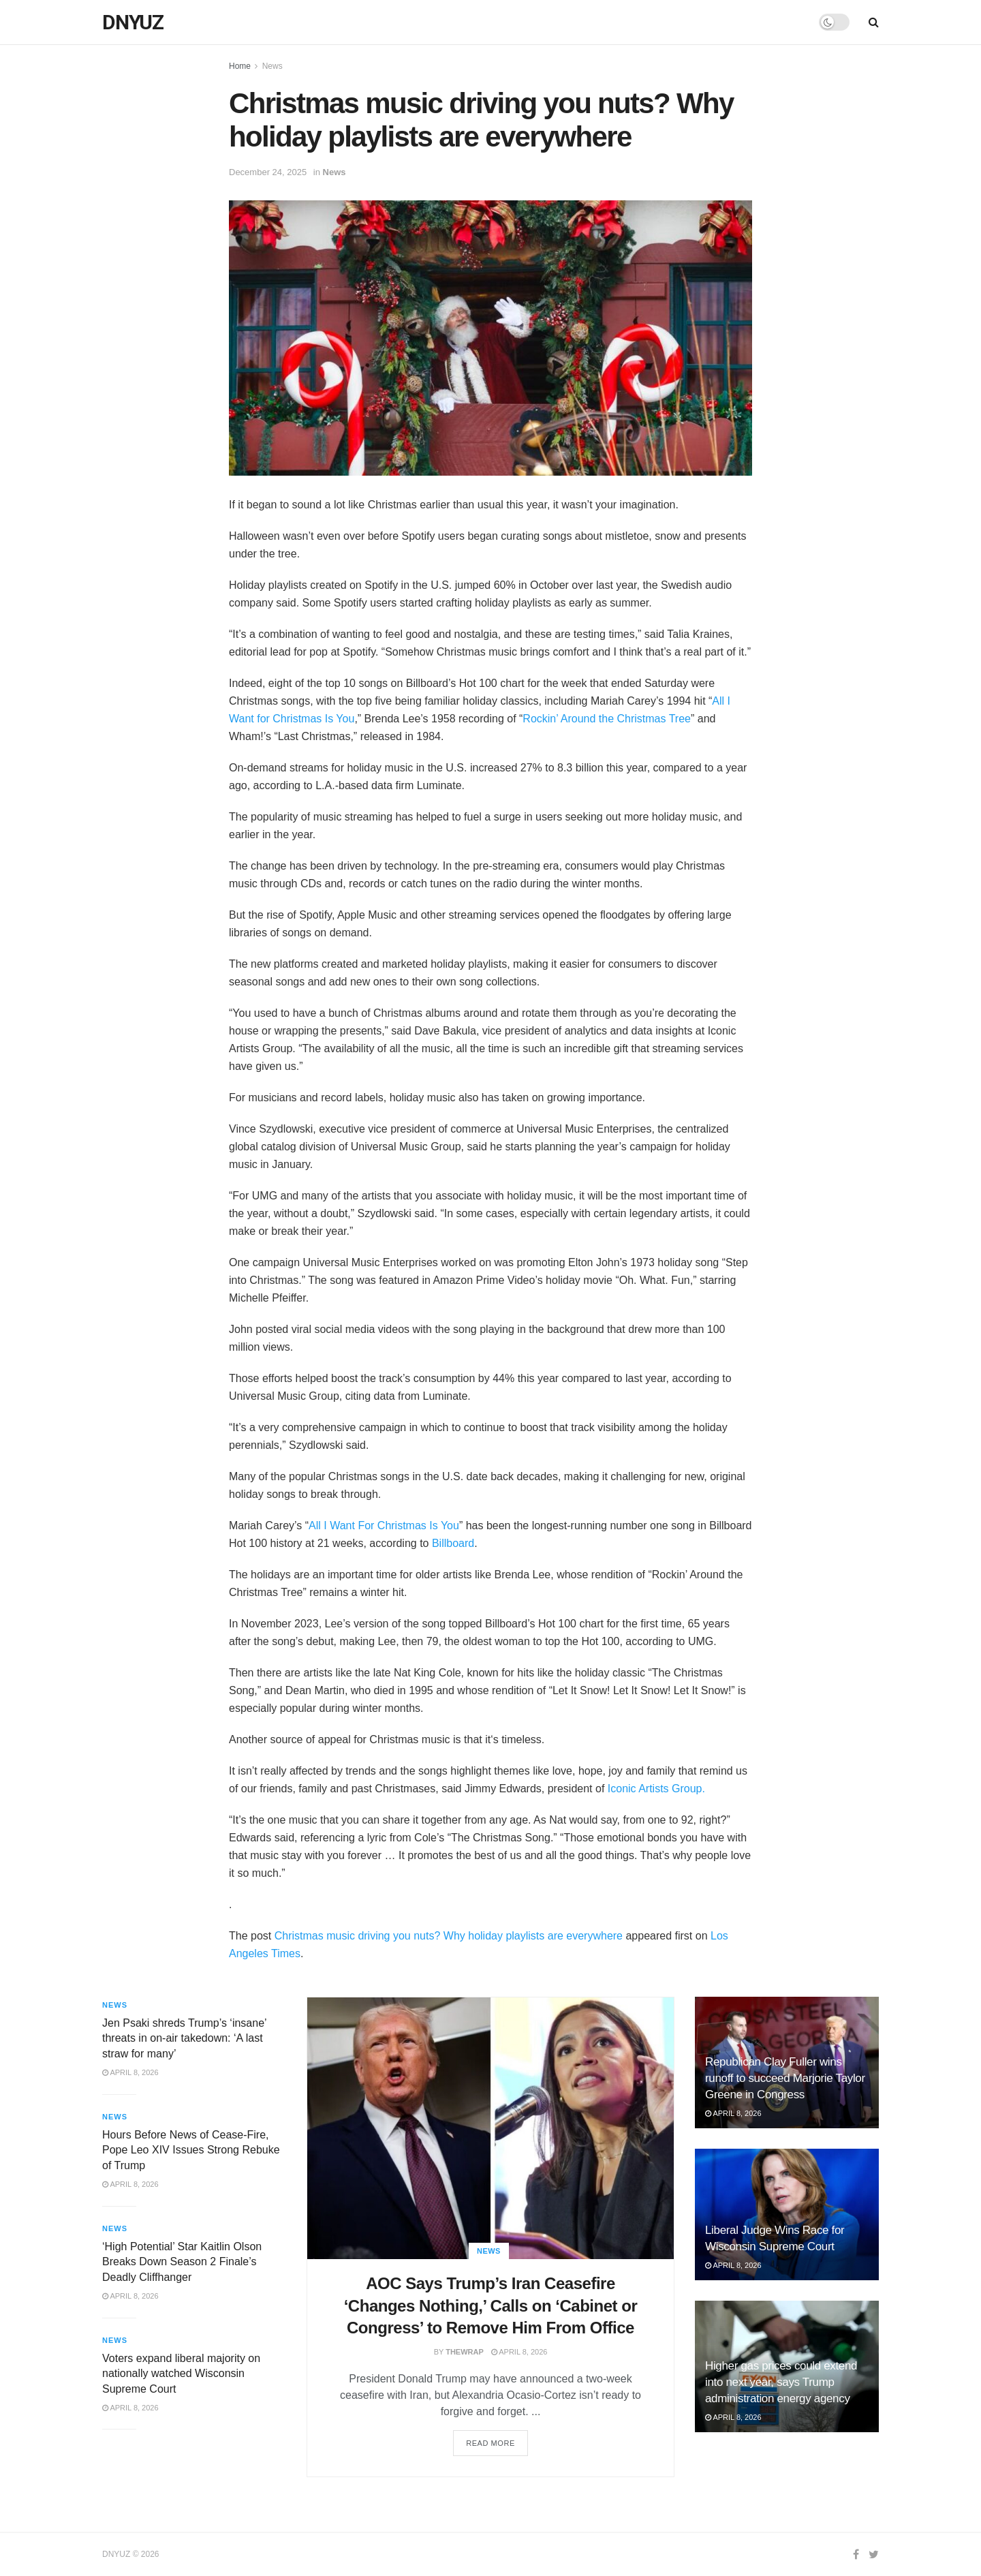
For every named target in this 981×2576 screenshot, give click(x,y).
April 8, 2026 (519, 2352)
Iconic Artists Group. (656, 1788)
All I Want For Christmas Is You (384, 1525)
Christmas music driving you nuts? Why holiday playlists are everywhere (449, 1936)
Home (240, 66)
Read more (490, 2443)
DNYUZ (133, 22)
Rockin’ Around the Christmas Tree (607, 718)
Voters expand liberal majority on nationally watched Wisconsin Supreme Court (181, 2373)
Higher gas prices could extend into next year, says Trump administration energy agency (781, 2382)
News (272, 66)
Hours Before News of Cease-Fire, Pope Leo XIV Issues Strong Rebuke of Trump (191, 2150)
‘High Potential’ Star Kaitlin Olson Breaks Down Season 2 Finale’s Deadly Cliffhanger (182, 2262)
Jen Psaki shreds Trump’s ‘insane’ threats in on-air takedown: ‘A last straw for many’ (184, 2038)
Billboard (453, 1543)
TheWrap (465, 2352)
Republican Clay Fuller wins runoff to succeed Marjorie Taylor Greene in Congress (785, 2078)
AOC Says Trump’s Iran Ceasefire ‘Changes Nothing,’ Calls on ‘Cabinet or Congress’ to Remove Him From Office (491, 2305)
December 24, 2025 (268, 172)
